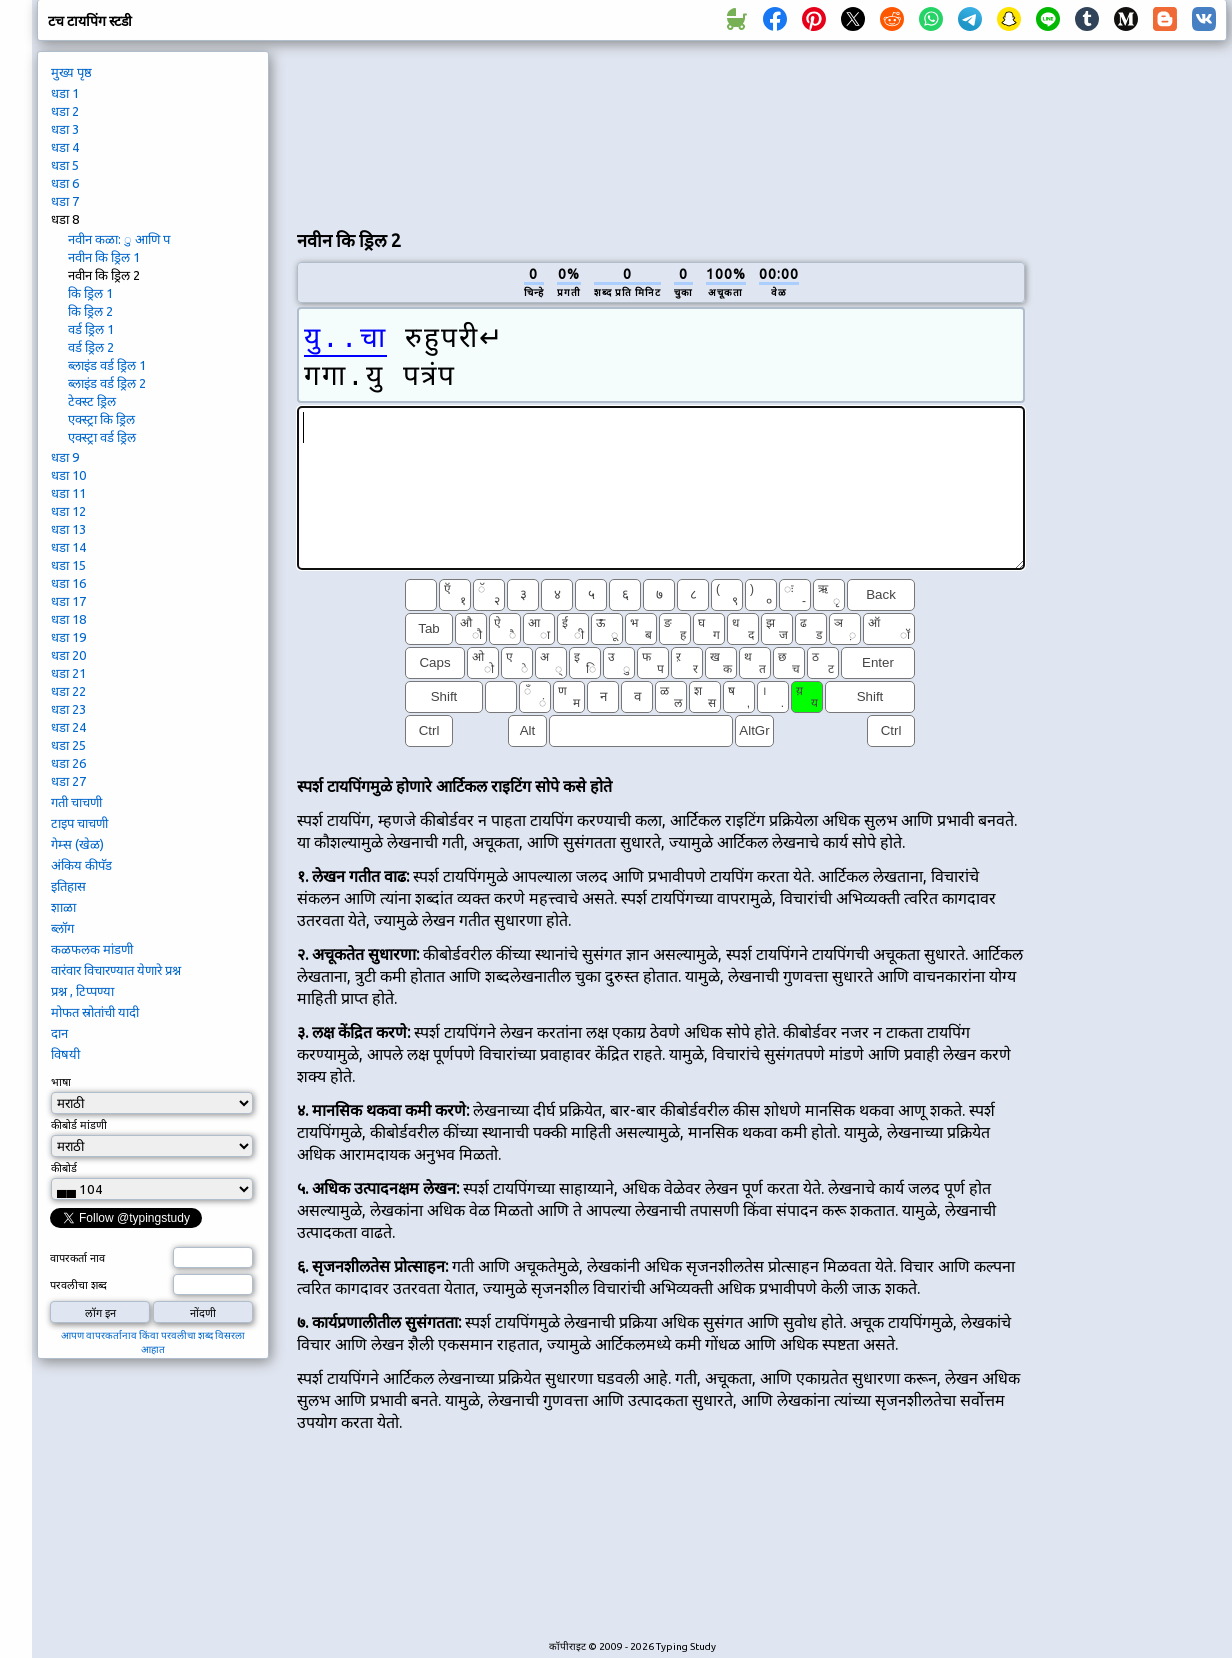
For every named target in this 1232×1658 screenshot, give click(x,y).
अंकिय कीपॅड (81, 865)
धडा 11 (68, 493)
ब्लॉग (62, 928)
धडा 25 (68, 745)
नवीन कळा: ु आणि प (119, 239)
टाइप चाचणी (79, 823)
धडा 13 (68, 529)
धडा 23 (68, 709)
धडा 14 (68, 547)
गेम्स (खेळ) (77, 844)
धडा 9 (65, 457)
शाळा (63, 907)
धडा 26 (68, 763)
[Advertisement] (392, 131)
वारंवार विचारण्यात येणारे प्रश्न (116, 970)
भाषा (61, 1082)
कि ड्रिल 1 (90, 293)
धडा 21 (68, 673)
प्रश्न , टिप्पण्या (82, 991)
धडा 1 (65, 93)
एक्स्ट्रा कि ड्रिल (101, 419)
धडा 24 (68, 727)
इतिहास (68, 886)
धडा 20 (68, 655)
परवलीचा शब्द (78, 1285)
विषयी (65, 1054)
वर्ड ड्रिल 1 (91, 329)
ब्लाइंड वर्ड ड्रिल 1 (107, 365)
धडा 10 (68, 475)
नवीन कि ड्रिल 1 (104, 257)
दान (59, 1033)
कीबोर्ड (64, 1168)
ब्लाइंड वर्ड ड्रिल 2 (107, 383)
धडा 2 (65, 111)
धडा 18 (68, 619)
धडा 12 (68, 511)
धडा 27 (68, 781)
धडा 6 (65, 183)
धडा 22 (68, 691)
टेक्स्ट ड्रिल (92, 401)
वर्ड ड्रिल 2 (91, 347)
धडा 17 (68, 601)
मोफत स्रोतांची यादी (95, 1012)
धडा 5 (65, 165)
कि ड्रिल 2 (90, 311)
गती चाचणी (76, 802)
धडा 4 (65, 147)
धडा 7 (65, 201)
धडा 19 (68, 637)
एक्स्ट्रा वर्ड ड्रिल (102, 437)
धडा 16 (68, 583)
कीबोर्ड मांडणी (79, 1125)
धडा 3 (65, 129)
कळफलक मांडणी (92, 949)
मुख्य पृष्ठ (71, 72)
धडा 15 (68, 565)
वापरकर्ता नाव (77, 1258)
